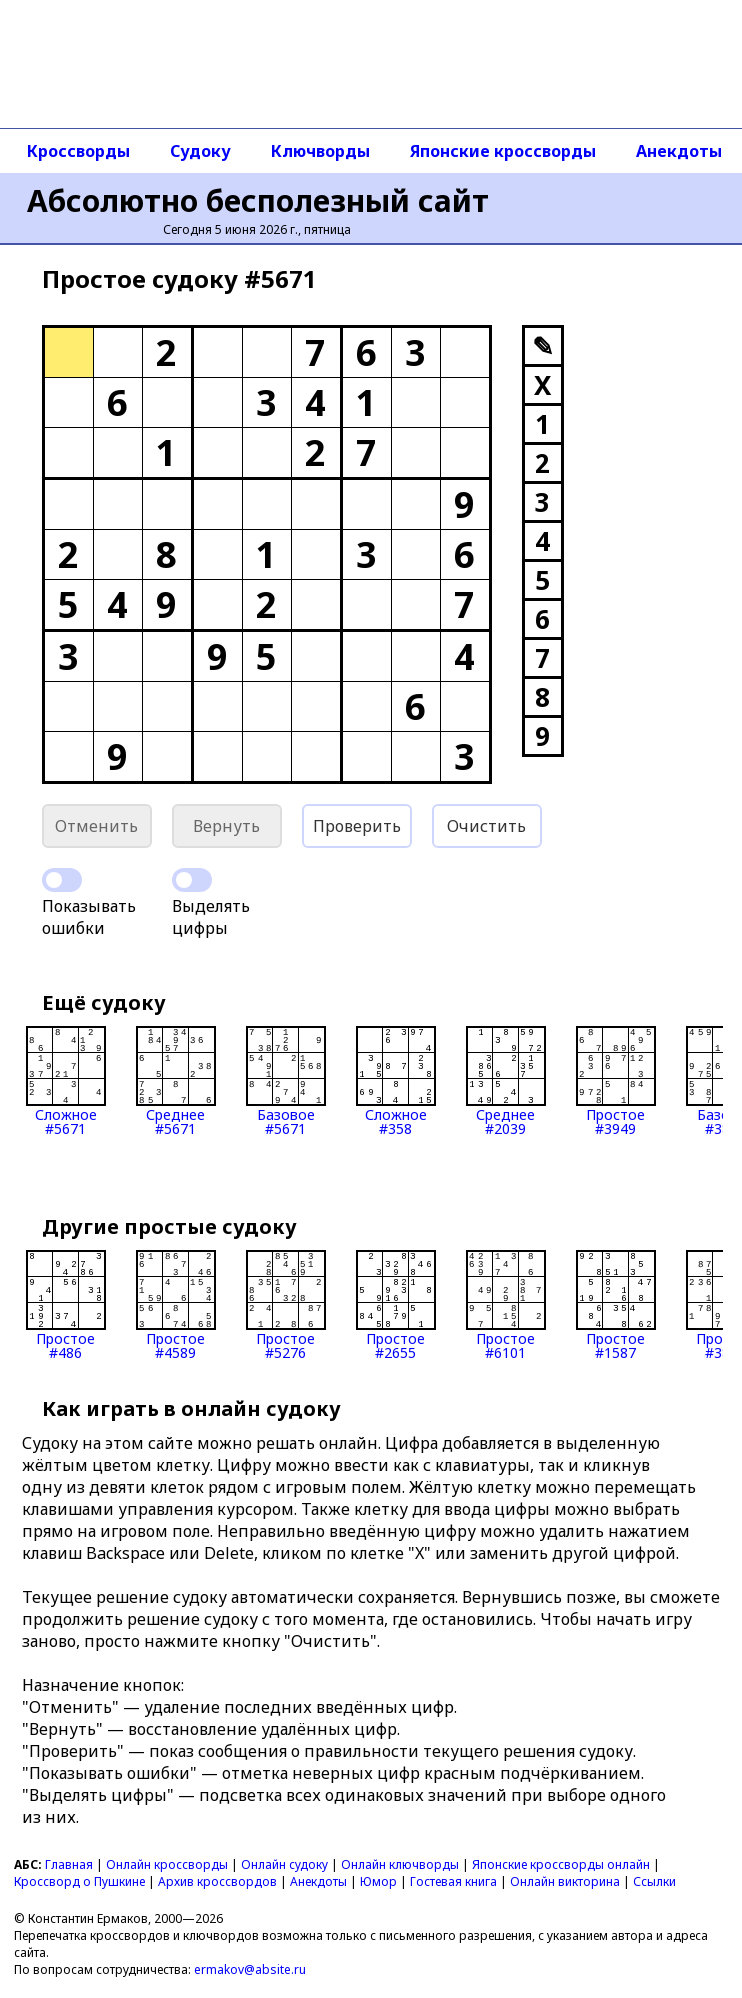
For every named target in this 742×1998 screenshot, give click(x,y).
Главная (69, 1864)
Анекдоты (318, 1881)
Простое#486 (66, 1305)
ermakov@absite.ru (250, 1969)
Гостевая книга (453, 1881)
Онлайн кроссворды (167, 1864)
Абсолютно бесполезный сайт (258, 200)
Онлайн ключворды (400, 1864)
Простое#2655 (396, 1305)
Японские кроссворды (503, 151)
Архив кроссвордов (217, 1881)
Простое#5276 (286, 1305)
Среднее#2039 (506, 1081)
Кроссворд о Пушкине (79, 1881)
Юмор (378, 1881)
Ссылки (654, 1881)
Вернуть (226, 826)
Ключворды (320, 151)
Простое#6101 (506, 1305)
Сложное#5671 (66, 1081)
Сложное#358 (396, 1081)
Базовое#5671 (286, 1081)
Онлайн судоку (284, 1864)
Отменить (96, 826)
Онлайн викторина (565, 1881)
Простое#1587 (616, 1305)
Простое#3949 (616, 1081)
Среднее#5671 (176, 1081)
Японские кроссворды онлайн (561, 1864)
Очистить (486, 826)
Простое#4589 (176, 1305)
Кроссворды (78, 151)
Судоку (200, 151)
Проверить (357, 826)
